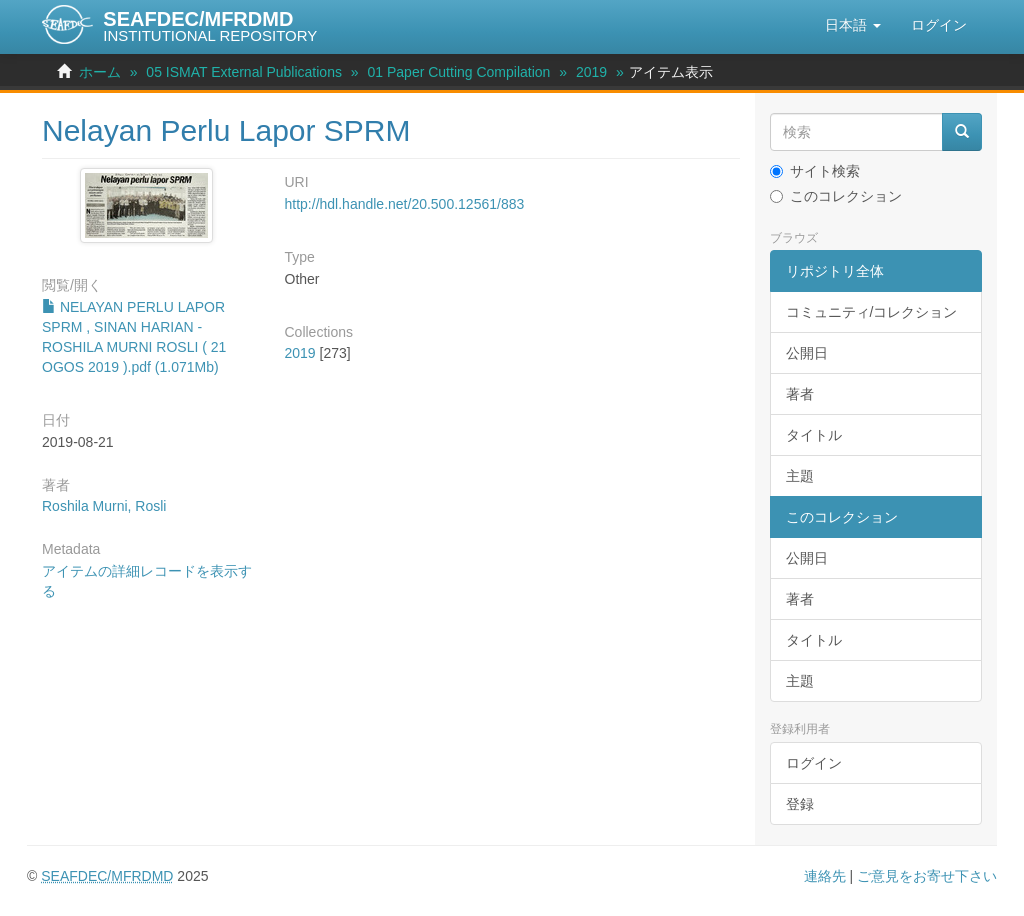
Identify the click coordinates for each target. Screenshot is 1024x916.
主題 (800, 476)
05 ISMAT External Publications (244, 72)
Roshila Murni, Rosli (104, 506)
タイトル (814, 435)
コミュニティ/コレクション (872, 312)
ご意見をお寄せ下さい (927, 876)
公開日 (807, 353)
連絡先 (825, 876)
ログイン (814, 763)
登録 (800, 804)
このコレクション (836, 196)
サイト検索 (815, 171)
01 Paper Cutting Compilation (459, 72)
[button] (853, 25)
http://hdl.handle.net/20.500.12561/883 (405, 204)
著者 (800, 394)
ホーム (100, 72)
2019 (591, 72)
